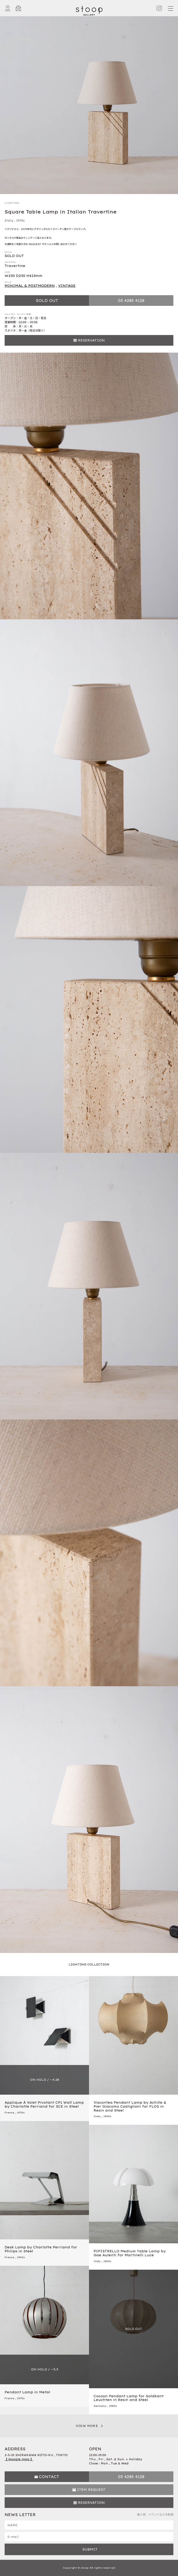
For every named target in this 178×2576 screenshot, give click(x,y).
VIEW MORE (87, 2426)
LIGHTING (12, 202)
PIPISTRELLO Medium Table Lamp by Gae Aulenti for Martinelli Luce (130, 2253)
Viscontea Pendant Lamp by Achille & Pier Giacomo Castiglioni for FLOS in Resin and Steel (130, 2106)
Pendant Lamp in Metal (27, 2392)
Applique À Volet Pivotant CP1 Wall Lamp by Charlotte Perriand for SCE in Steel (44, 2104)
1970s (20, 220)
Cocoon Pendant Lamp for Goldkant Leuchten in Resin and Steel (129, 2398)
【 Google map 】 (19, 2459)
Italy (9, 220)
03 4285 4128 (131, 300)
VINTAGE (67, 286)
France (9, 2112)
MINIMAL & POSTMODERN (30, 286)
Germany (100, 2405)
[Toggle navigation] (170, 8)
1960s (107, 2116)
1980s (113, 2405)
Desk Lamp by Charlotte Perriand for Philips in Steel (41, 2249)
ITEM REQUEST (91, 2490)
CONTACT (49, 2476)
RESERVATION (91, 340)
